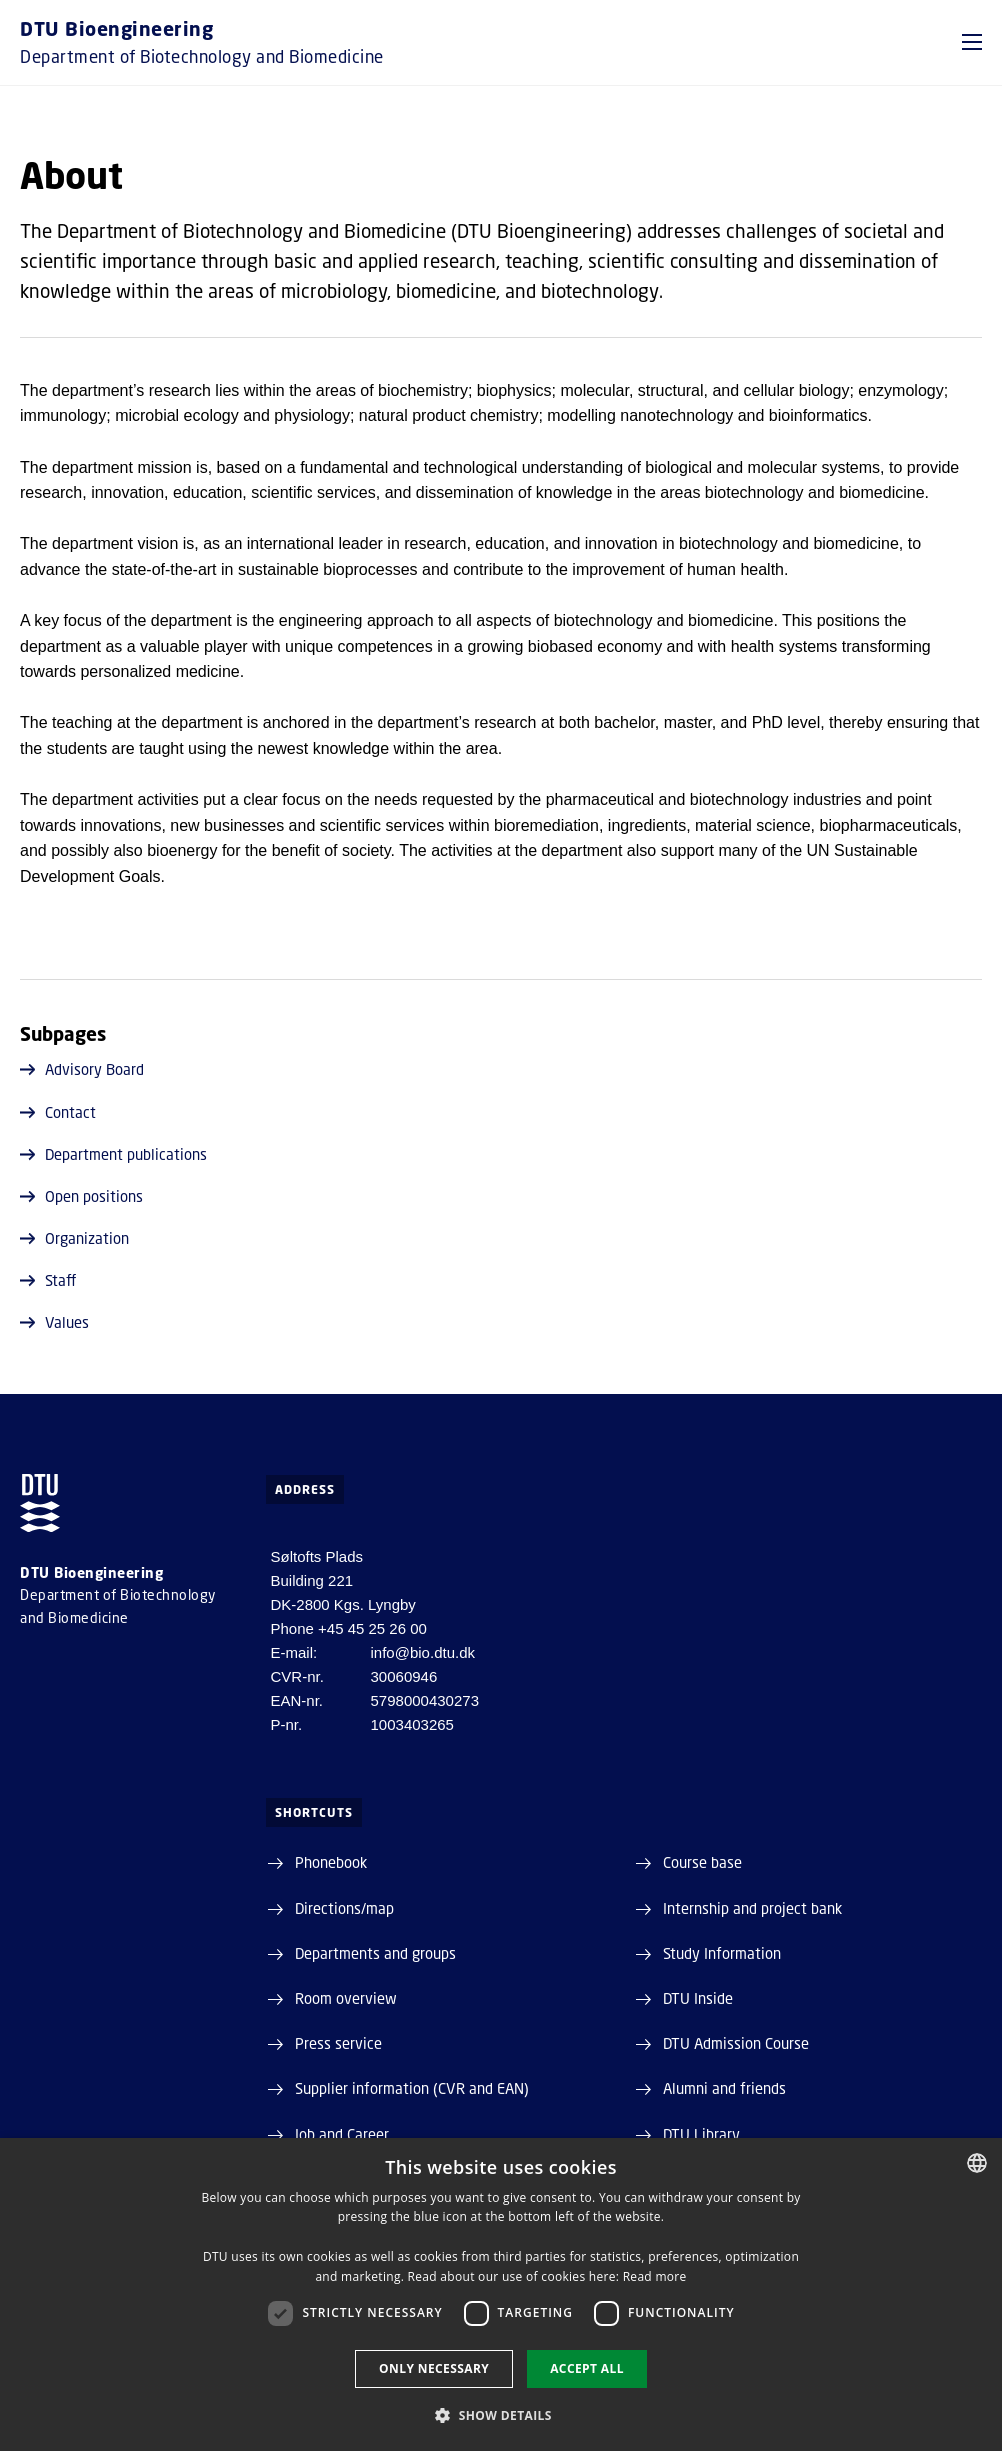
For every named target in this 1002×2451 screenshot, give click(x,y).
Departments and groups (375, 1953)
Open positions (81, 1196)
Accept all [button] (587, 2368)
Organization (74, 1238)
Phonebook (331, 1862)
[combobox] (977, 2163)
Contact (58, 1112)
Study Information (722, 1953)
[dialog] (501, 2294)
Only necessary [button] (434, 2368)
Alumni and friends (724, 2088)
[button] (972, 42)
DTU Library (701, 2134)
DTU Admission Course (736, 2043)
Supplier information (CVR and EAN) (412, 2088)
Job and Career (342, 2134)
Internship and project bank (752, 1908)
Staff (48, 1280)
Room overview (346, 1998)
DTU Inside (698, 1998)
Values (54, 1322)
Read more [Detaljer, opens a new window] (655, 2276)
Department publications (113, 1154)
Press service (338, 2043)
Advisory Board (82, 1069)
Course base (702, 1862)
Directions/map (344, 1908)
